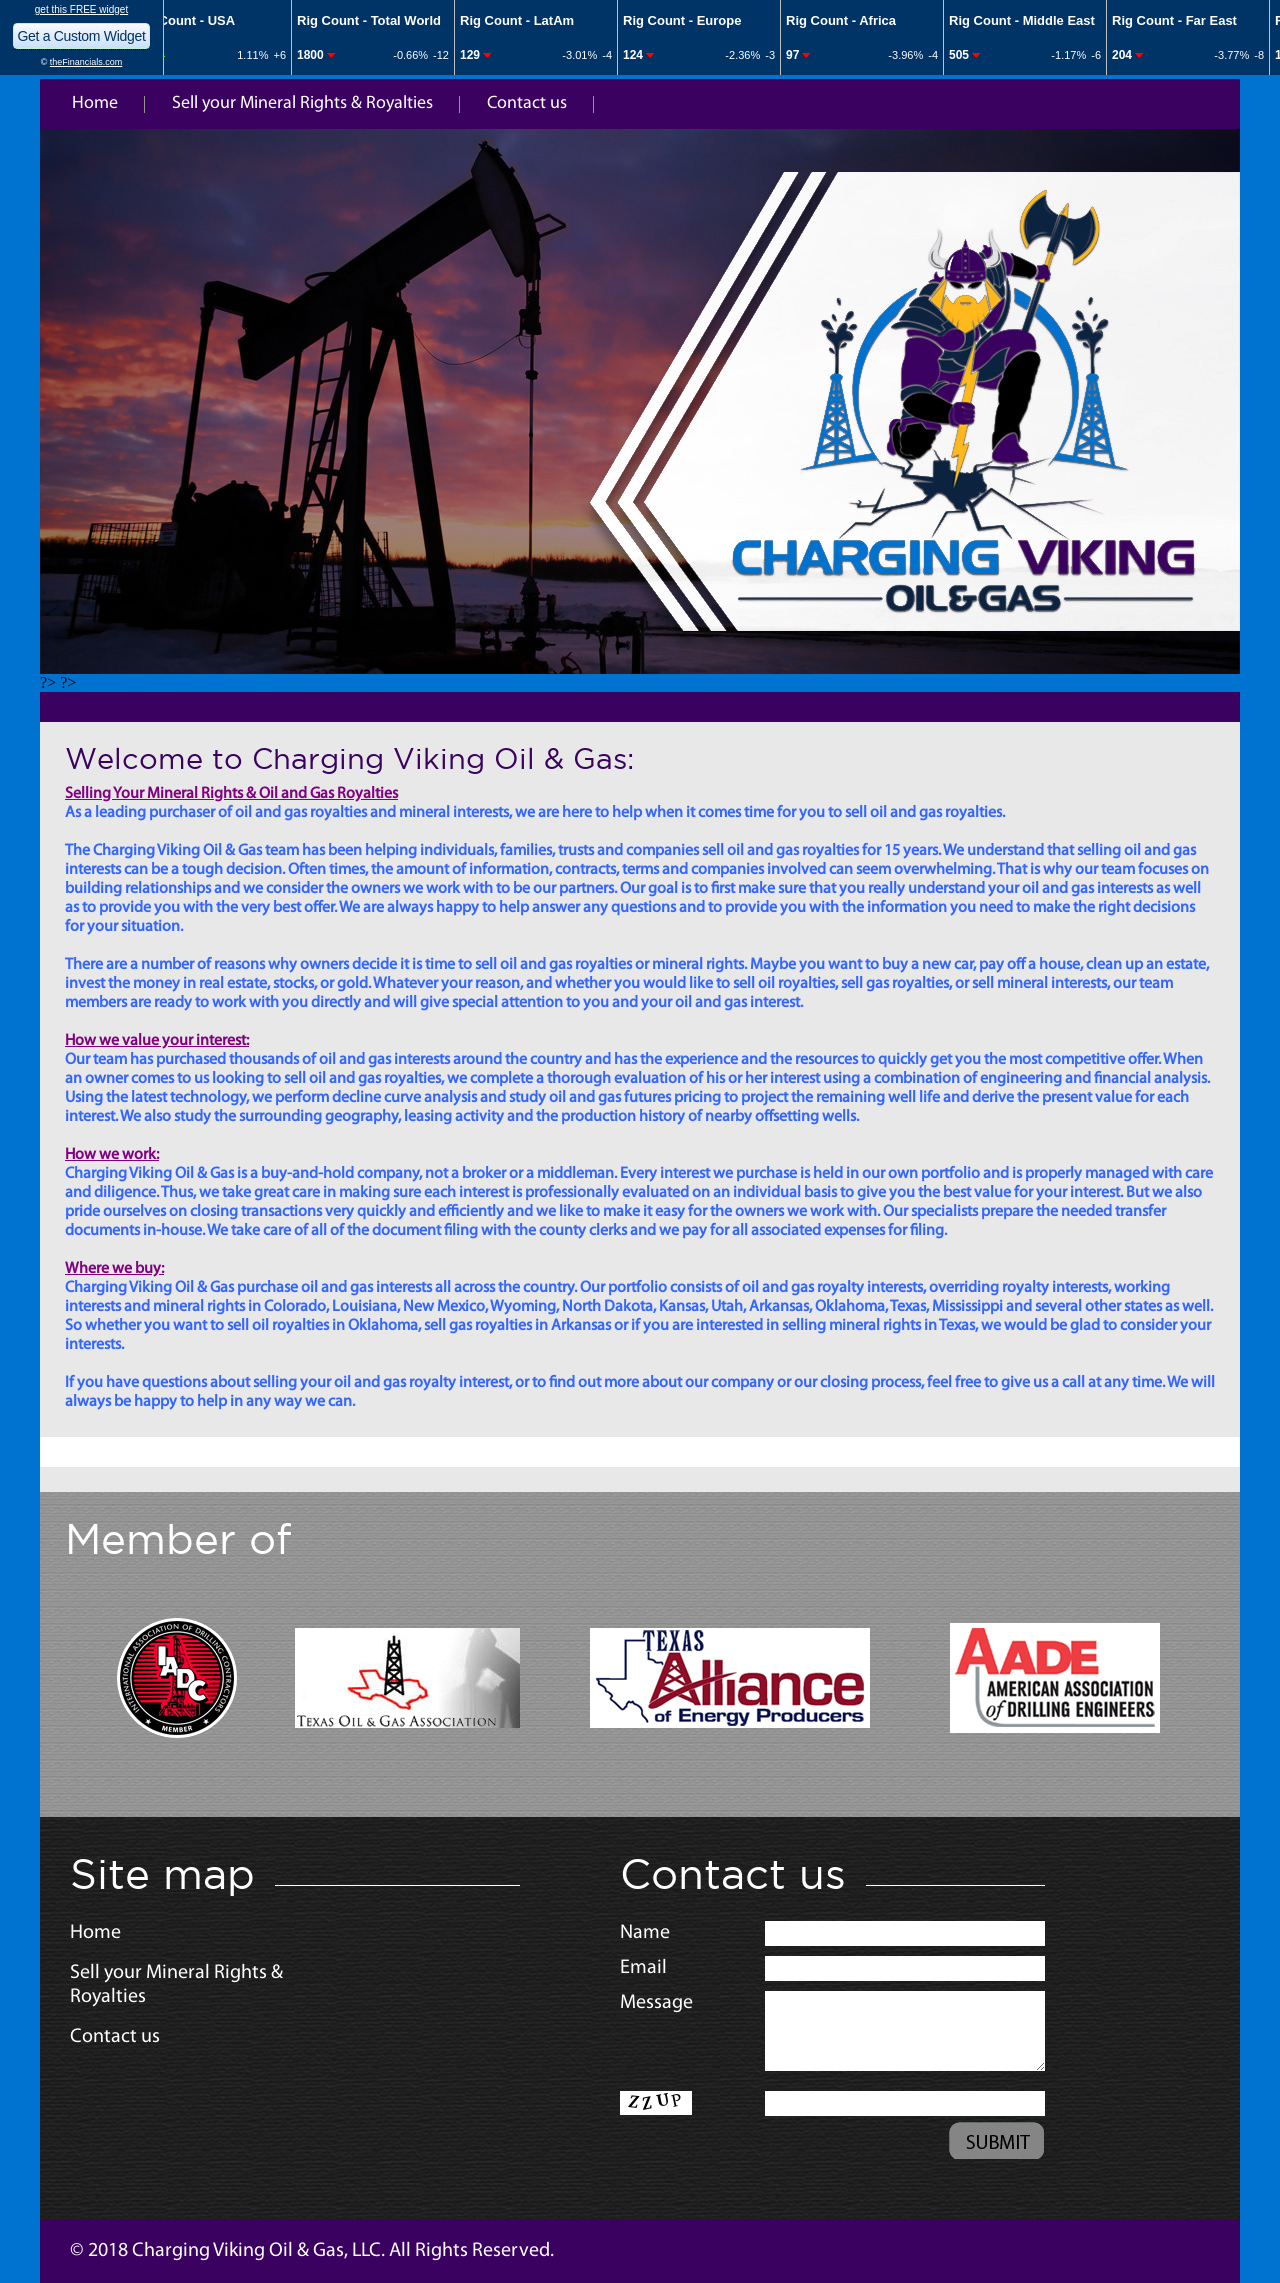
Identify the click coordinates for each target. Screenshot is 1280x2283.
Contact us (527, 103)
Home (95, 103)
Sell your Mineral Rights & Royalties (302, 103)
